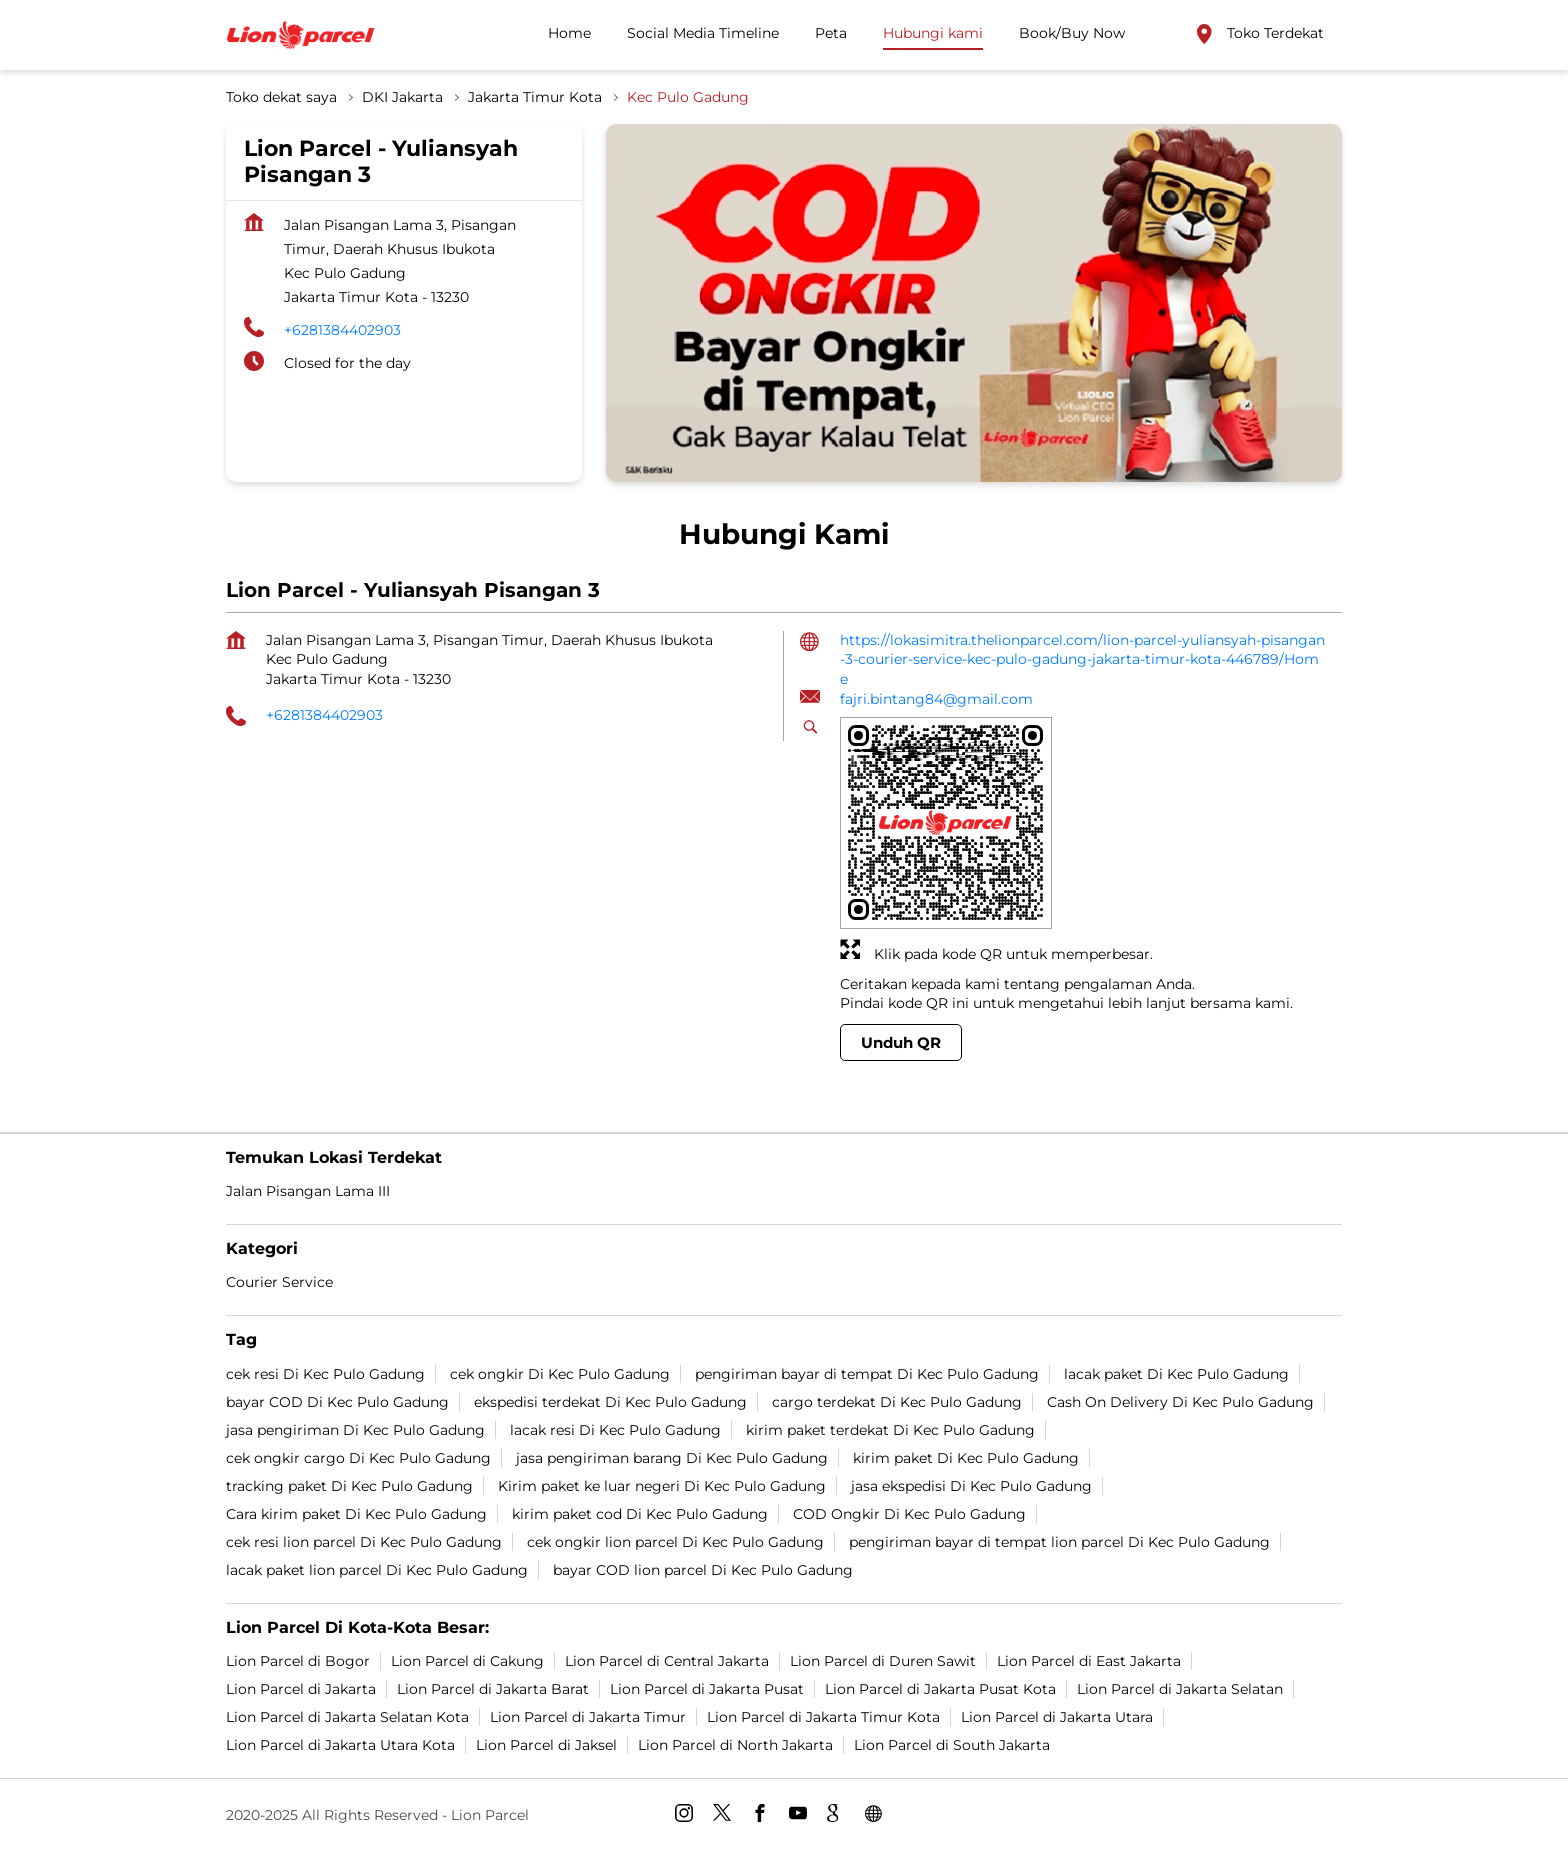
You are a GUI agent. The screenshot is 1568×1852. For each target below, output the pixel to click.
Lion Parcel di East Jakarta (1089, 1660)
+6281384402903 (342, 330)
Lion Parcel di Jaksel (546, 1744)
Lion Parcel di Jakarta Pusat (707, 1688)
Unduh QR (901, 1042)
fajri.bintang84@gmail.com (936, 699)
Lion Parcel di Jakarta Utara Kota (340, 1744)
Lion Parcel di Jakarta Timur (588, 1716)
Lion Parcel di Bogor (298, 1660)
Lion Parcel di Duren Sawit (883, 1660)
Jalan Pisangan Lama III (308, 1191)
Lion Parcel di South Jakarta (952, 1744)
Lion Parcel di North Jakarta (735, 1744)
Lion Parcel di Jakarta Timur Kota (823, 1716)
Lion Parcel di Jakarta (301, 1688)
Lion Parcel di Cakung (467, 1660)
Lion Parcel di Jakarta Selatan (1180, 1688)
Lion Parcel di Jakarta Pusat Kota (940, 1688)
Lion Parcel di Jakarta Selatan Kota (347, 1716)
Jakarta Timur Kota (535, 97)
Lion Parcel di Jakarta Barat (493, 1688)
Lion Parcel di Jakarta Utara (1057, 1716)
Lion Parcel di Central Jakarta (667, 1660)
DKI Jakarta (402, 97)
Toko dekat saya (281, 97)
